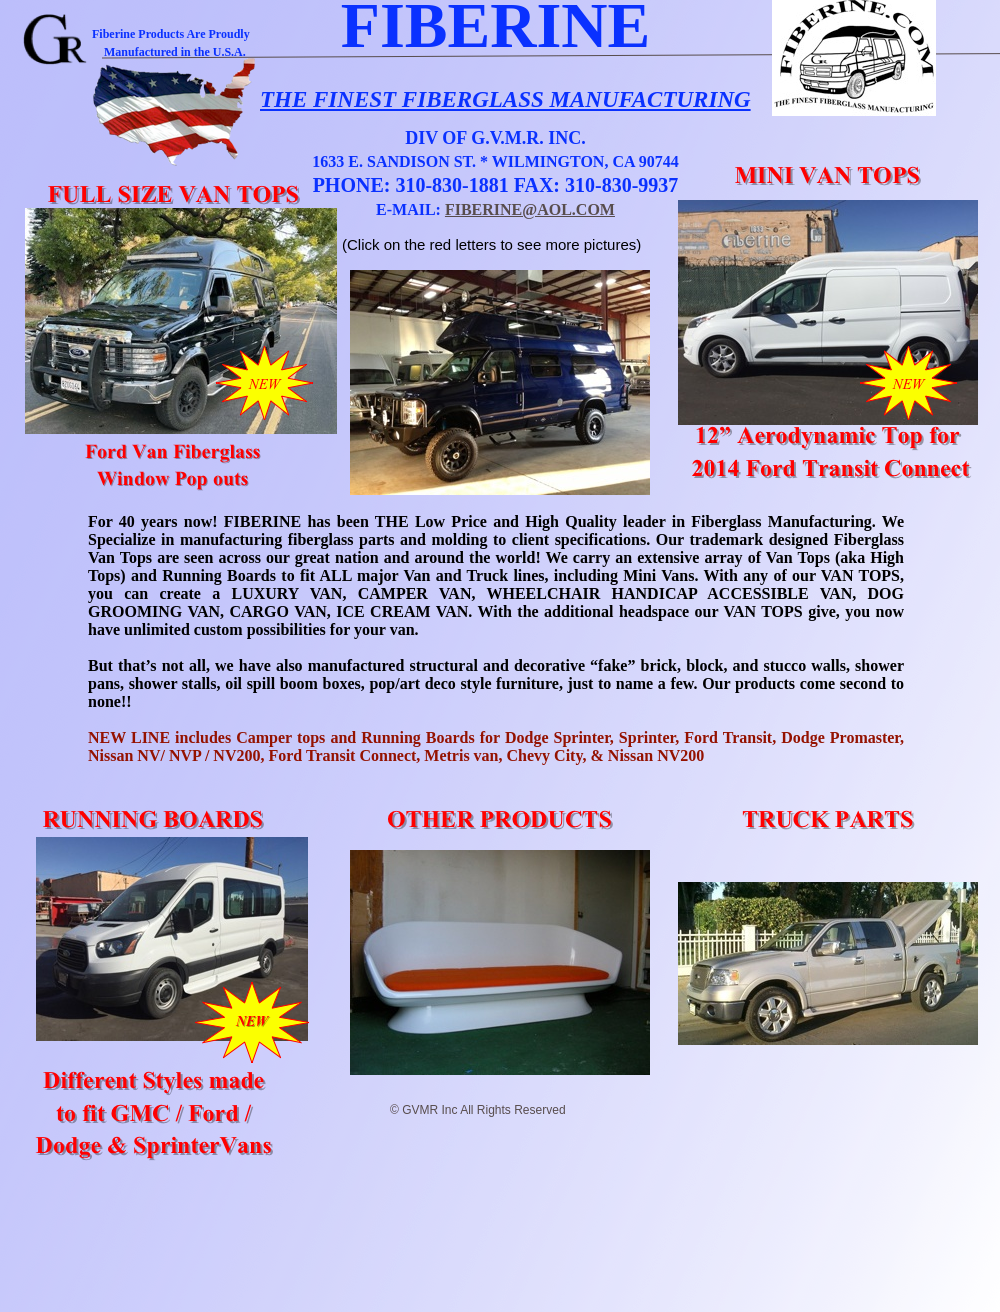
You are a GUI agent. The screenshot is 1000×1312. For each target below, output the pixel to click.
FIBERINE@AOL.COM (530, 209)
